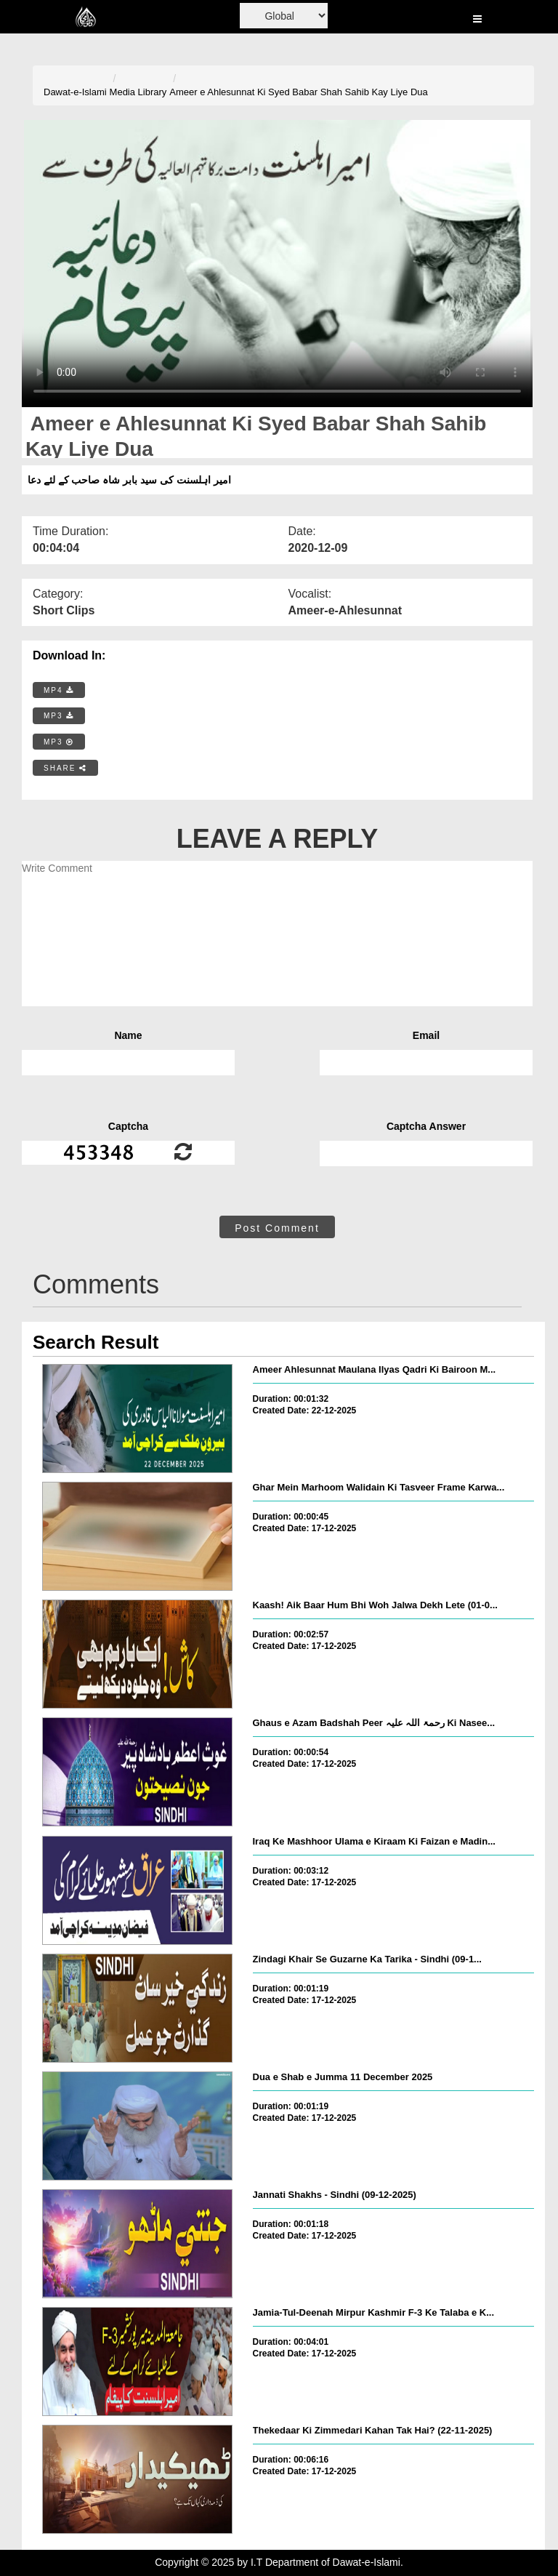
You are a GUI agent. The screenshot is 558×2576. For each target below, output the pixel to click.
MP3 (59, 716)
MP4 (59, 690)
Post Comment (277, 1228)
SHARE (65, 768)
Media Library (138, 92)
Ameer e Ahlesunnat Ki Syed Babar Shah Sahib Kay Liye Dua (298, 92)
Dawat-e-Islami (75, 92)
